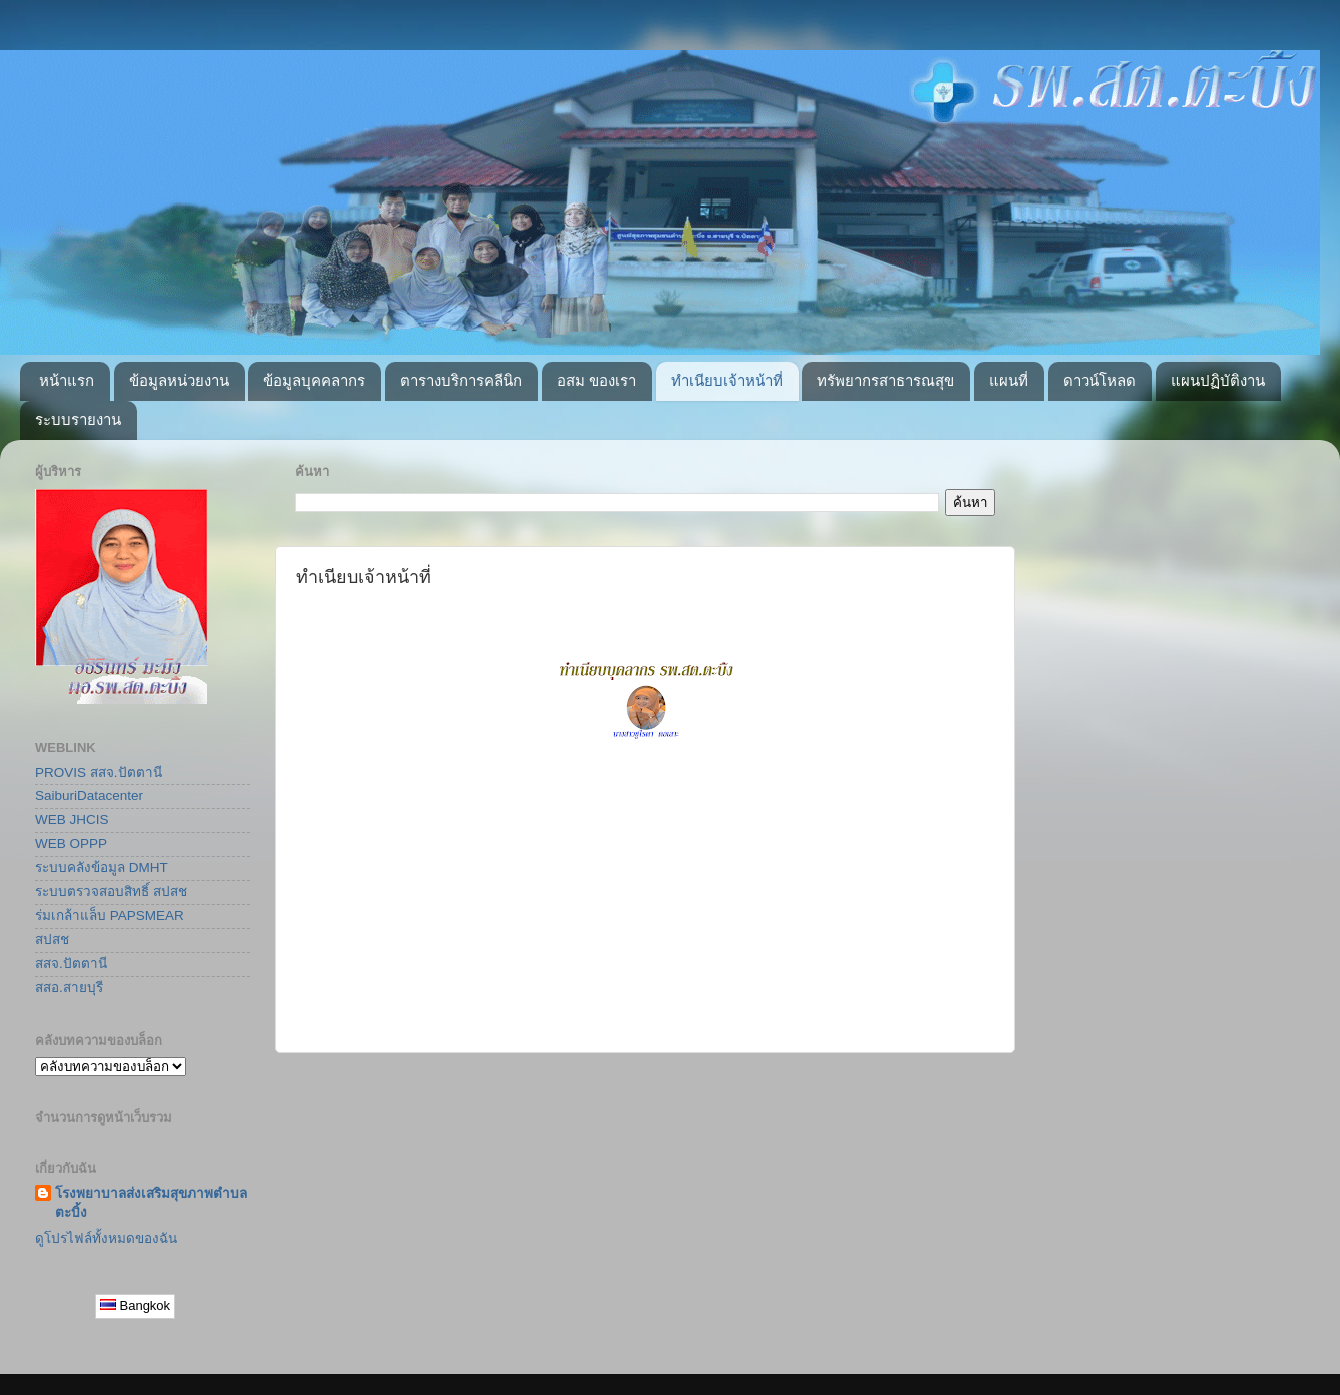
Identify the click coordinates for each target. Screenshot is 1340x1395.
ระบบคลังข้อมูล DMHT (101, 867)
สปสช (52, 939)
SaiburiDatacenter (89, 795)
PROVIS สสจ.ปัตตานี (98, 772)
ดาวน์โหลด (1099, 380)
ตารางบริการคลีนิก (461, 380)
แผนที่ (1008, 380)
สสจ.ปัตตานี (71, 963)
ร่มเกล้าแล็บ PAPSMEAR (109, 915)
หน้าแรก (66, 380)
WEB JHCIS (72, 819)
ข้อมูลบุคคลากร (314, 380)
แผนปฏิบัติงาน (1218, 380)
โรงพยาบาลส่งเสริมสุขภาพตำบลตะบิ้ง (151, 1203)
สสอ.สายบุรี (69, 987)
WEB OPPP (71, 843)
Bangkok (135, 1305)
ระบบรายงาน (78, 419)
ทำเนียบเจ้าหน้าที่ (727, 380)
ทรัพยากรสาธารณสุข (885, 380)
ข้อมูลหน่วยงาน (179, 380)
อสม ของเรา (596, 380)
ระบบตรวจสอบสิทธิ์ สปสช (111, 891)
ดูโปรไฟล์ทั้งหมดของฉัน (106, 1238)
